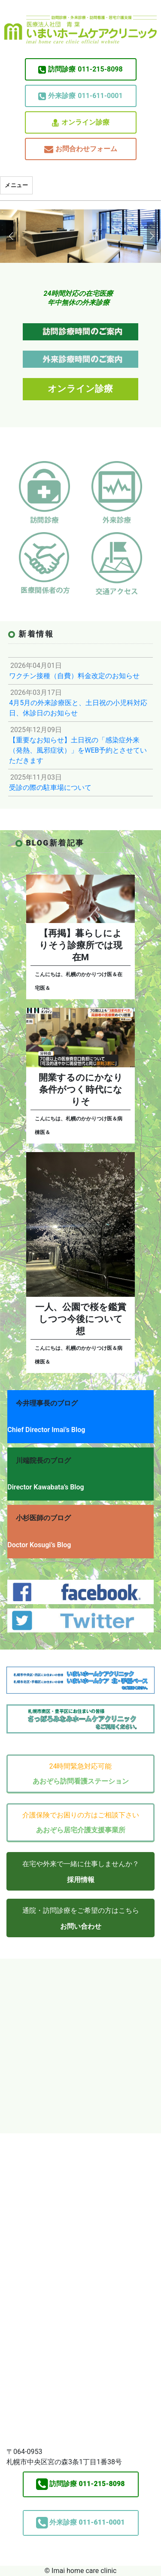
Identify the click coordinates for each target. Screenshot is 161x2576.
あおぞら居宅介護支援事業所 (80, 1830)
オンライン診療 (80, 122)
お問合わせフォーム (80, 149)
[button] (10, 235)
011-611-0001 (80, 96)
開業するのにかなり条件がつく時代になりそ (81, 1089)
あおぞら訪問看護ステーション (81, 1781)
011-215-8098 (80, 69)
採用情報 (80, 1880)
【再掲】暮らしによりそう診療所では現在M (80, 945)
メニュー (16, 185)
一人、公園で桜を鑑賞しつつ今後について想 (80, 1319)
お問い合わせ (80, 1926)
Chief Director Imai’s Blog (46, 1430)
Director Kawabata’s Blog (45, 1487)
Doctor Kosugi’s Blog (39, 1545)
